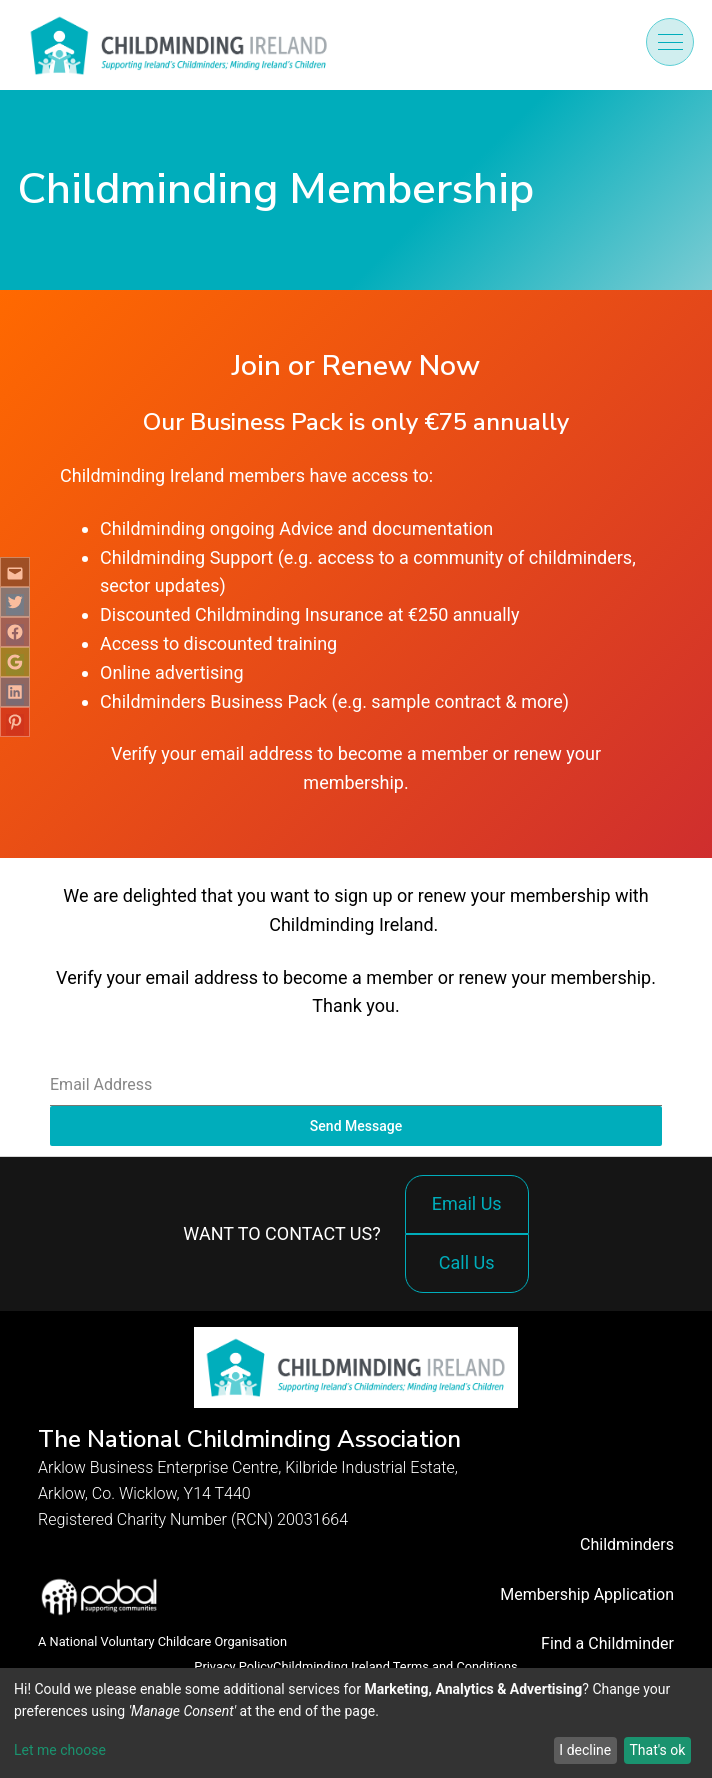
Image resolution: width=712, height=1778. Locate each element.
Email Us (467, 1203)
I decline (585, 1750)
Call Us (472, 1272)
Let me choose (60, 1750)
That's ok (657, 1750)
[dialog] (356, 1723)
